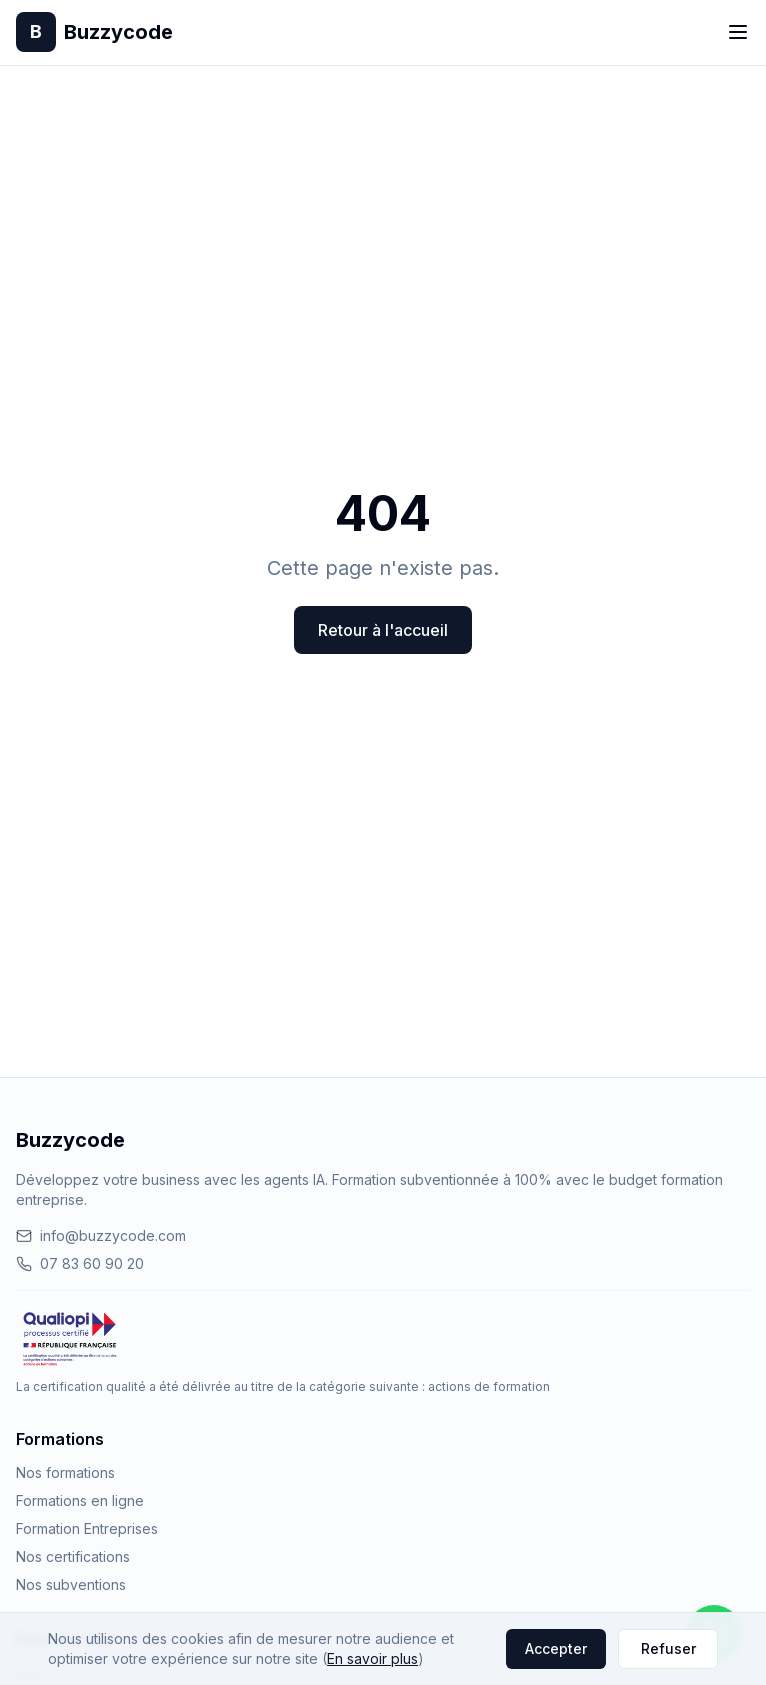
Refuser (668, 1648)
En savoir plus (372, 1658)
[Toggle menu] (738, 32)
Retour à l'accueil (383, 630)
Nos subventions (71, 1584)
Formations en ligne (80, 1500)
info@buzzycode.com (101, 1235)
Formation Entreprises (87, 1528)
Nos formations (65, 1472)
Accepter (556, 1648)
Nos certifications (73, 1556)
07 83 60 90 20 (80, 1263)
